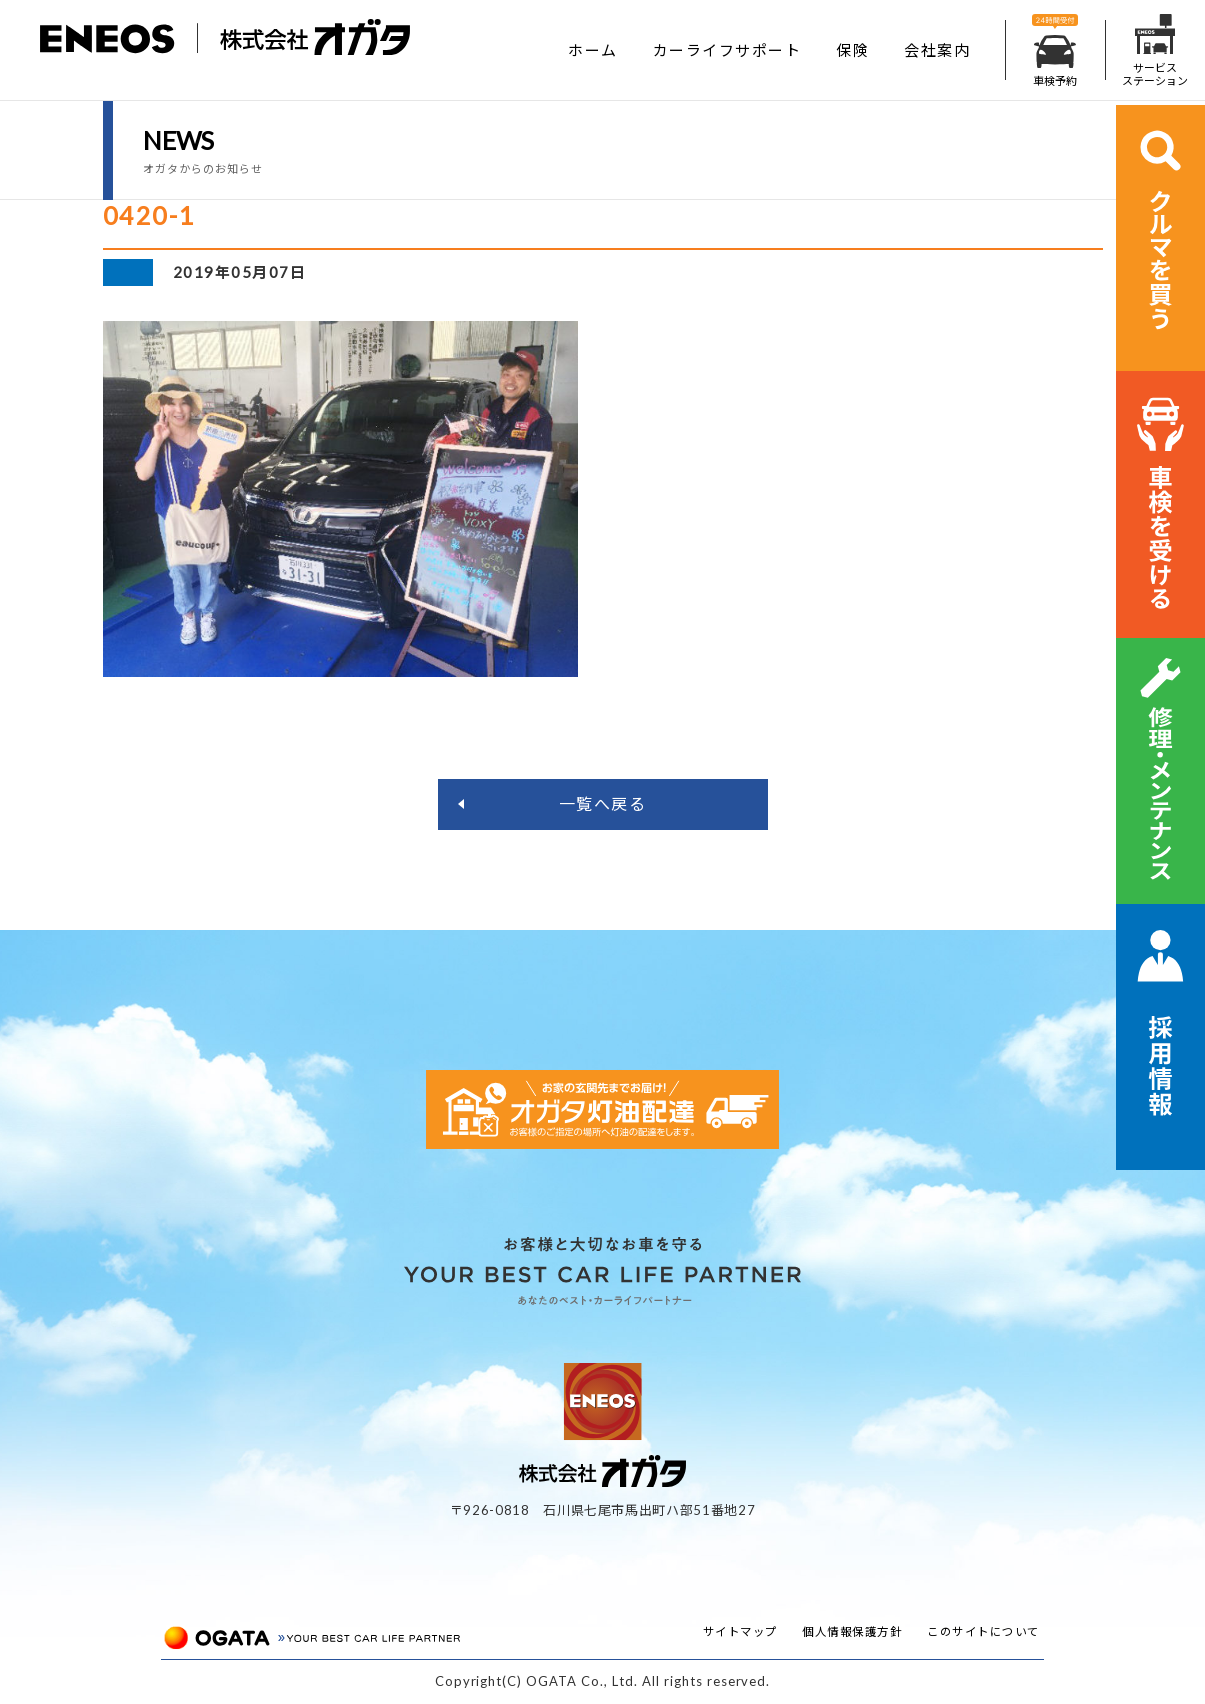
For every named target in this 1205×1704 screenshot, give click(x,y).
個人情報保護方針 (852, 1631)
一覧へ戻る (603, 803)
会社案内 (937, 50)
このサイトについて (983, 1631)
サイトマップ (740, 1631)
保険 (852, 50)
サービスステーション (1155, 50)
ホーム (593, 50)
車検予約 (1055, 50)
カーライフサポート (727, 50)
